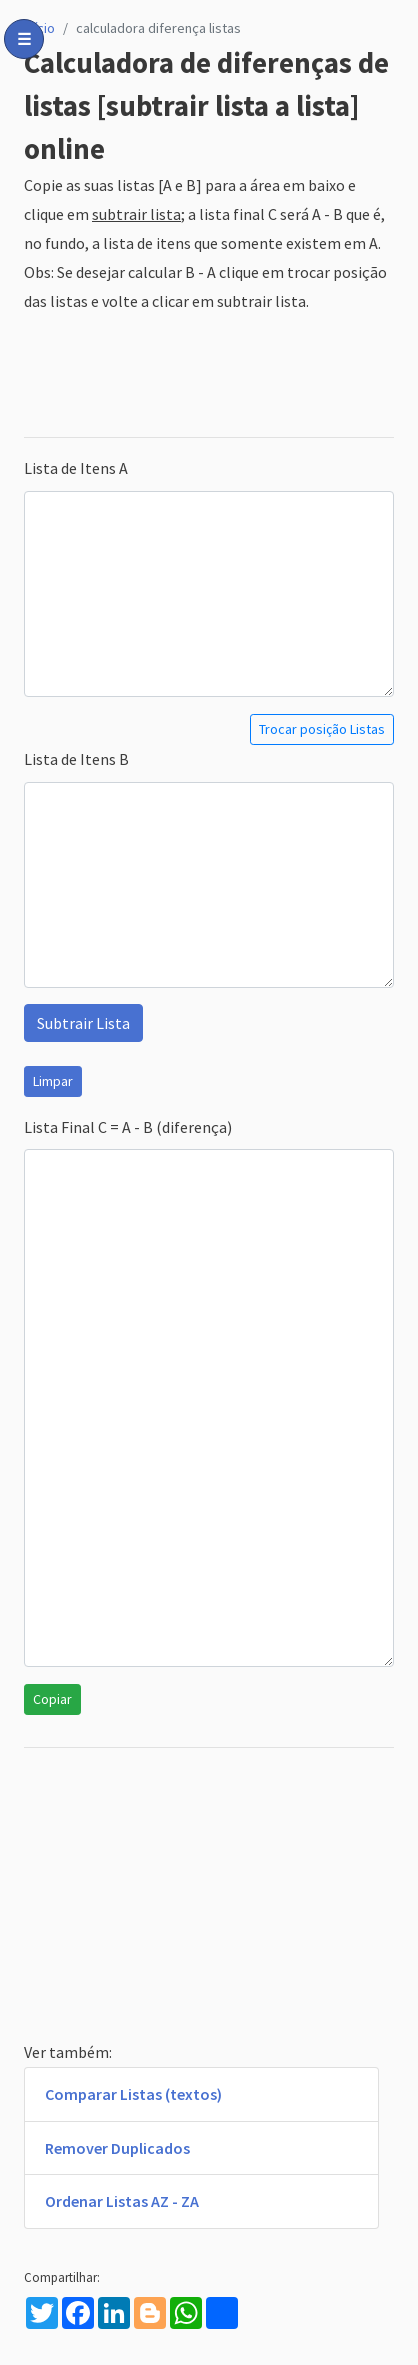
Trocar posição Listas (322, 729)
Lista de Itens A (76, 468)
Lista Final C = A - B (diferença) (128, 1127)
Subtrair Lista (83, 1023)
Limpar (53, 1081)
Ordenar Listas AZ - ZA (122, 2201)
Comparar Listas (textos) (133, 2094)
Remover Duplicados (117, 2148)
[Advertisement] (209, 376)
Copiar (52, 1699)
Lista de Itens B (76, 759)
